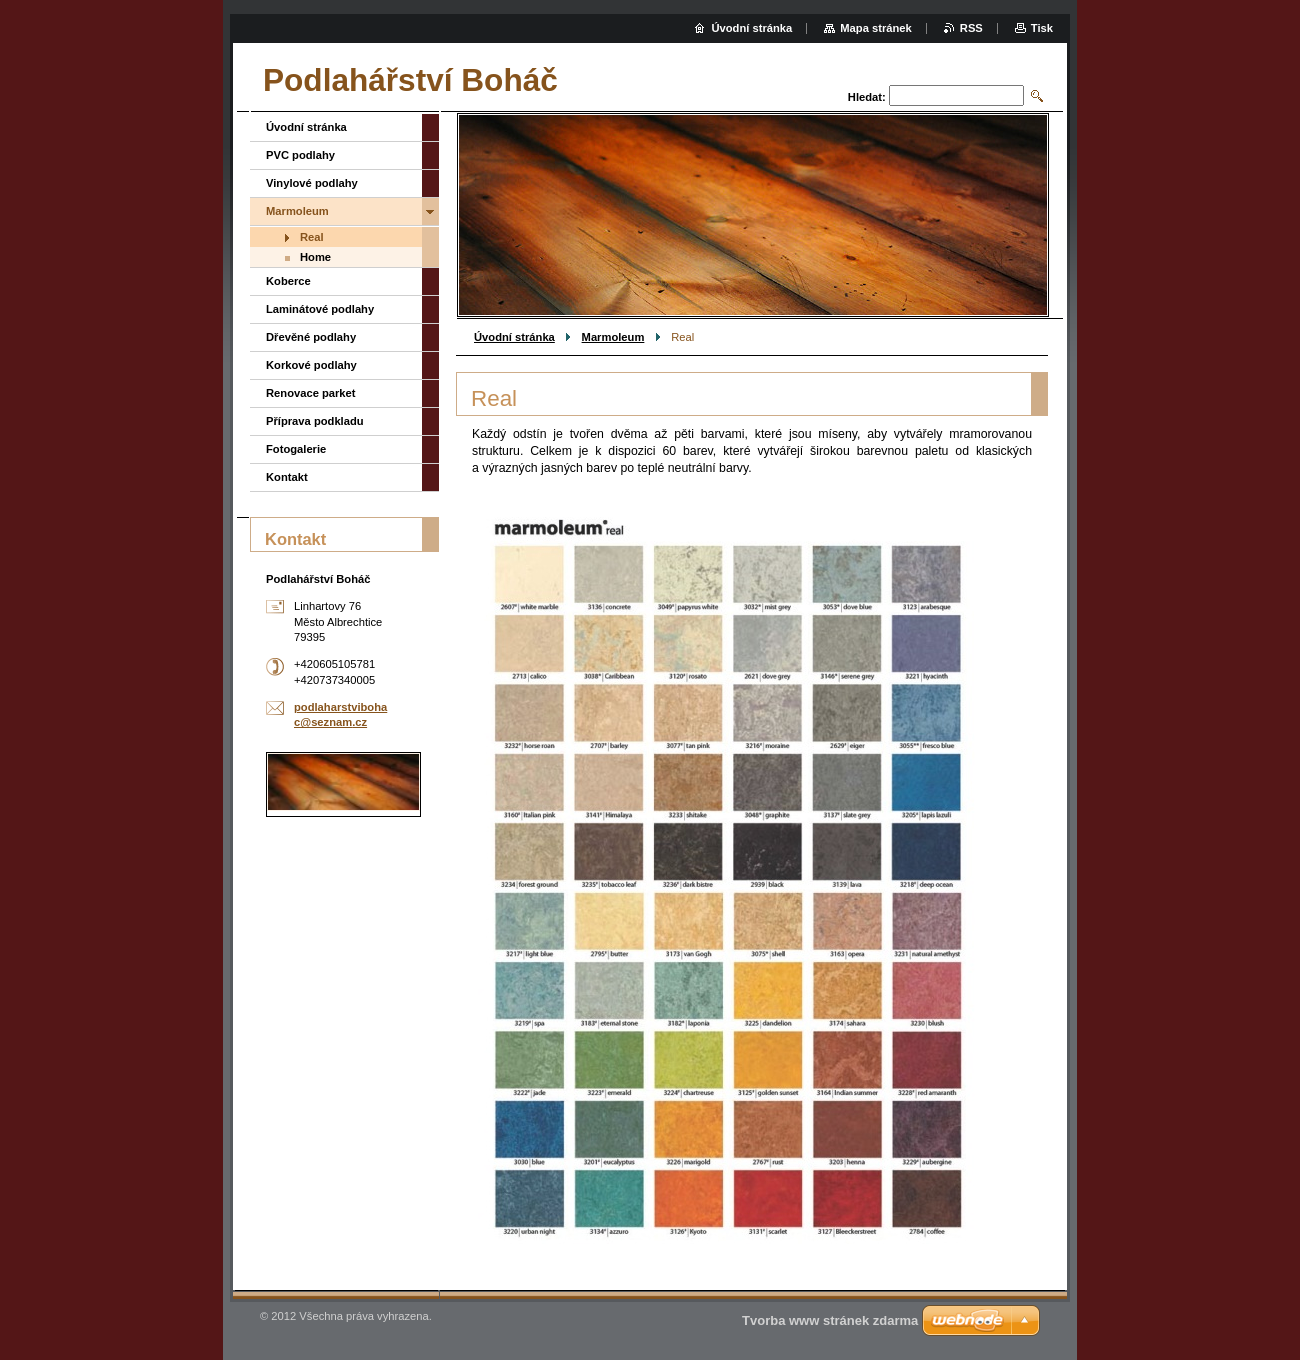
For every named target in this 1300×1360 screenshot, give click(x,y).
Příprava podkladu (315, 421)
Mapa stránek (876, 28)
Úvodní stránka (514, 337)
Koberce (288, 281)
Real (312, 237)
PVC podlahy (300, 155)
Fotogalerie (296, 449)
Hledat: (867, 97)
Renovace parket (311, 393)
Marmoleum (613, 337)
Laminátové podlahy (320, 309)
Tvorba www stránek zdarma (830, 1320)
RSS (971, 28)
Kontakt (287, 477)
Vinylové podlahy (312, 183)
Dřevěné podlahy (311, 337)
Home (315, 257)
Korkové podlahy (311, 365)
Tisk (1042, 28)
